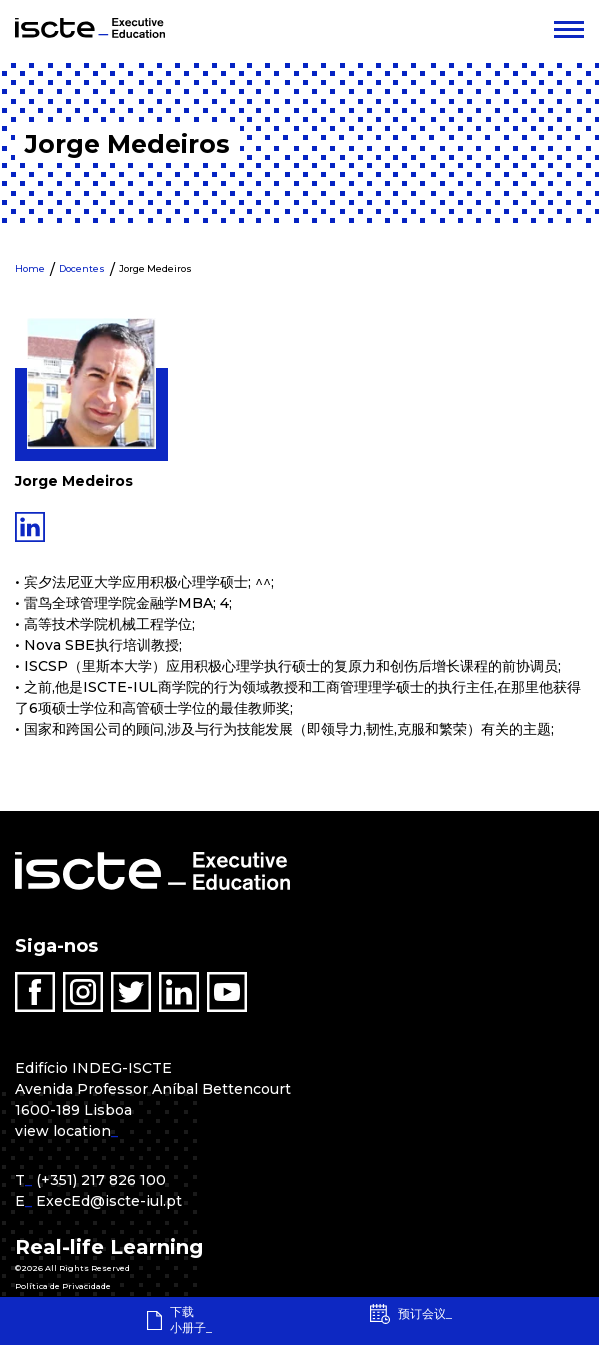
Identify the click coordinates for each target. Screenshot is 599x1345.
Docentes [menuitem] (82, 268)
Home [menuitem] (30, 268)
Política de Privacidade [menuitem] (63, 1286)
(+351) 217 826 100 (101, 1180)
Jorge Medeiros (155, 268)
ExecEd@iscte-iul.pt (109, 1201)
